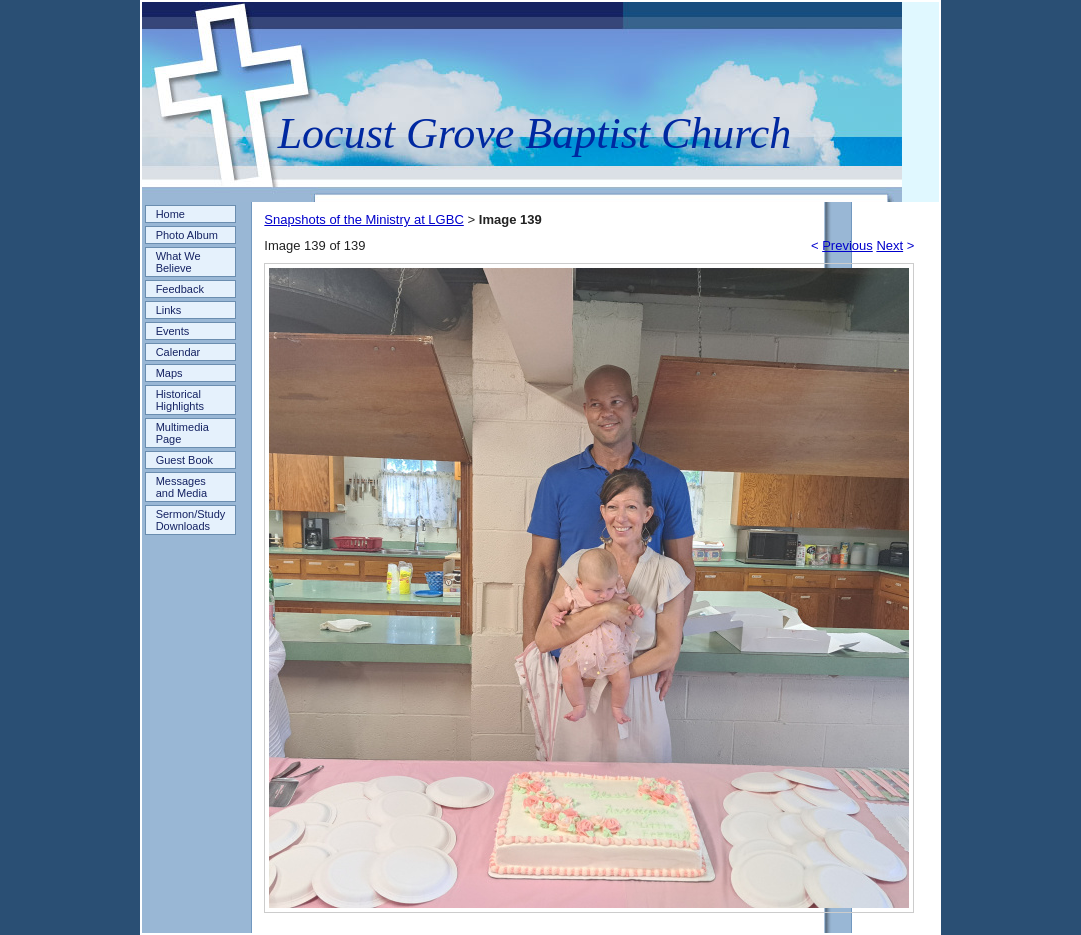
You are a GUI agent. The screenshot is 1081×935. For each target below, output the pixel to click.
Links (169, 310)
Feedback (180, 289)
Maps (169, 373)
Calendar (178, 352)
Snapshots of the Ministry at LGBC (363, 219)
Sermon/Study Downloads (191, 520)
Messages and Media (181, 487)
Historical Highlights (180, 400)
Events (173, 331)
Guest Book (184, 460)
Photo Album (187, 235)
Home (170, 214)
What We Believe (178, 262)
